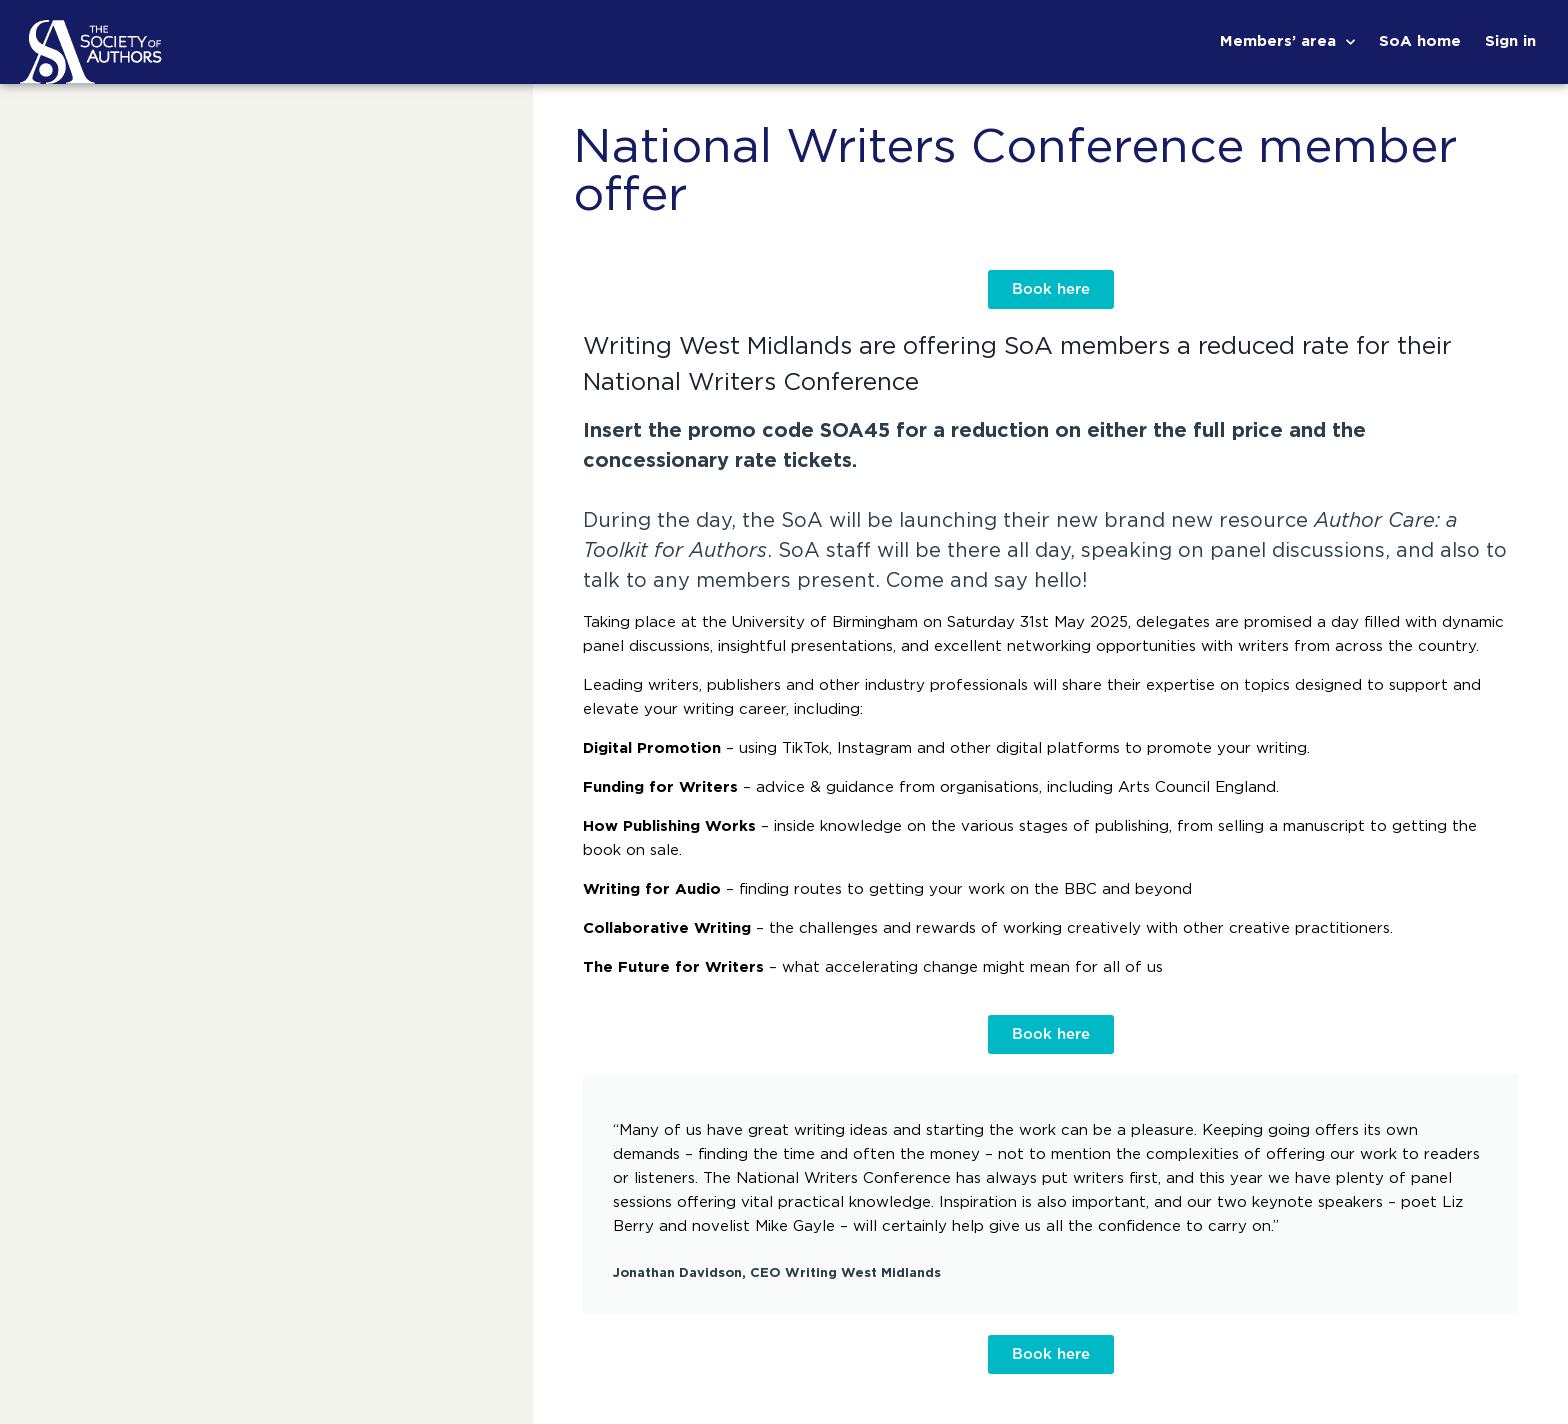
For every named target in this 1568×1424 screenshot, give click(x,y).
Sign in (1510, 41)
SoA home (1420, 41)
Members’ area (1287, 42)
